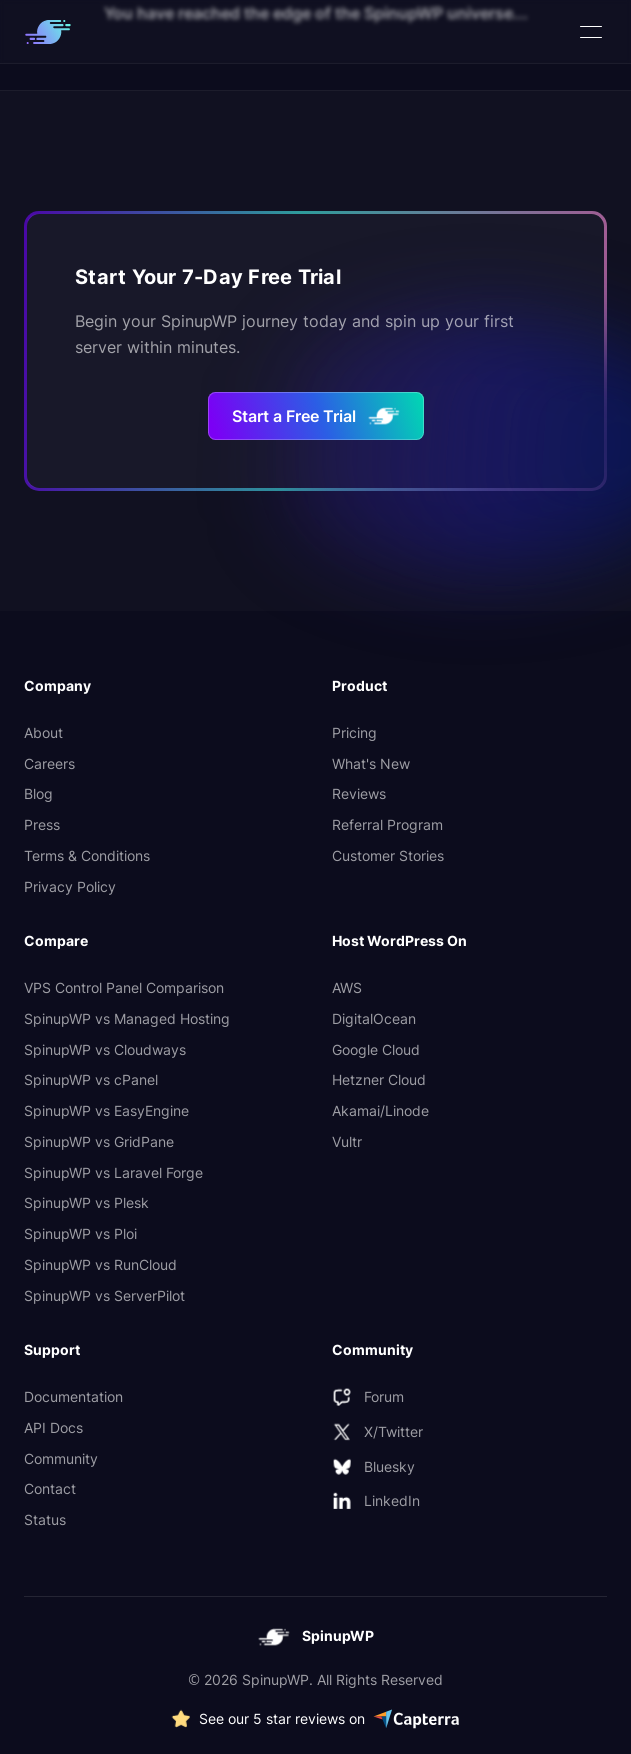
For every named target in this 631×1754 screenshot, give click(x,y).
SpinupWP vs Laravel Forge (113, 1172)
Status (45, 1519)
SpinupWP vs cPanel (91, 1079)
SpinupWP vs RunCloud (100, 1264)
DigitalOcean (374, 1018)
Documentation (73, 1396)
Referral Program (387, 824)
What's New (371, 763)
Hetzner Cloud (379, 1079)
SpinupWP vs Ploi (80, 1233)
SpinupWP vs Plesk (86, 1202)
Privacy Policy (70, 886)
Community (61, 1458)
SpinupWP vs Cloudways (105, 1049)
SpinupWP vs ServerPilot (104, 1295)
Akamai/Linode (380, 1110)
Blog (38, 793)
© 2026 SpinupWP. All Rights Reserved (315, 1679)
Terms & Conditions (87, 855)
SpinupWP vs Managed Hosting (127, 1018)
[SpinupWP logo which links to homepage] (48, 32)
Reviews (359, 793)
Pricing (354, 732)
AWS (347, 987)
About (43, 732)
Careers (49, 763)
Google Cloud (376, 1049)
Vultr (347, 1141)
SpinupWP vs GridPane (99, 1141)
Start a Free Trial (316, 416)
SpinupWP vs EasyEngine (106, 1110)
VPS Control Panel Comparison (124, 987)
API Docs (53, 1427)
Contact (50, 1488)
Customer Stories (388, 855)
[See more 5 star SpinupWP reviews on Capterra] (315, 1719)
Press (42, 824)
